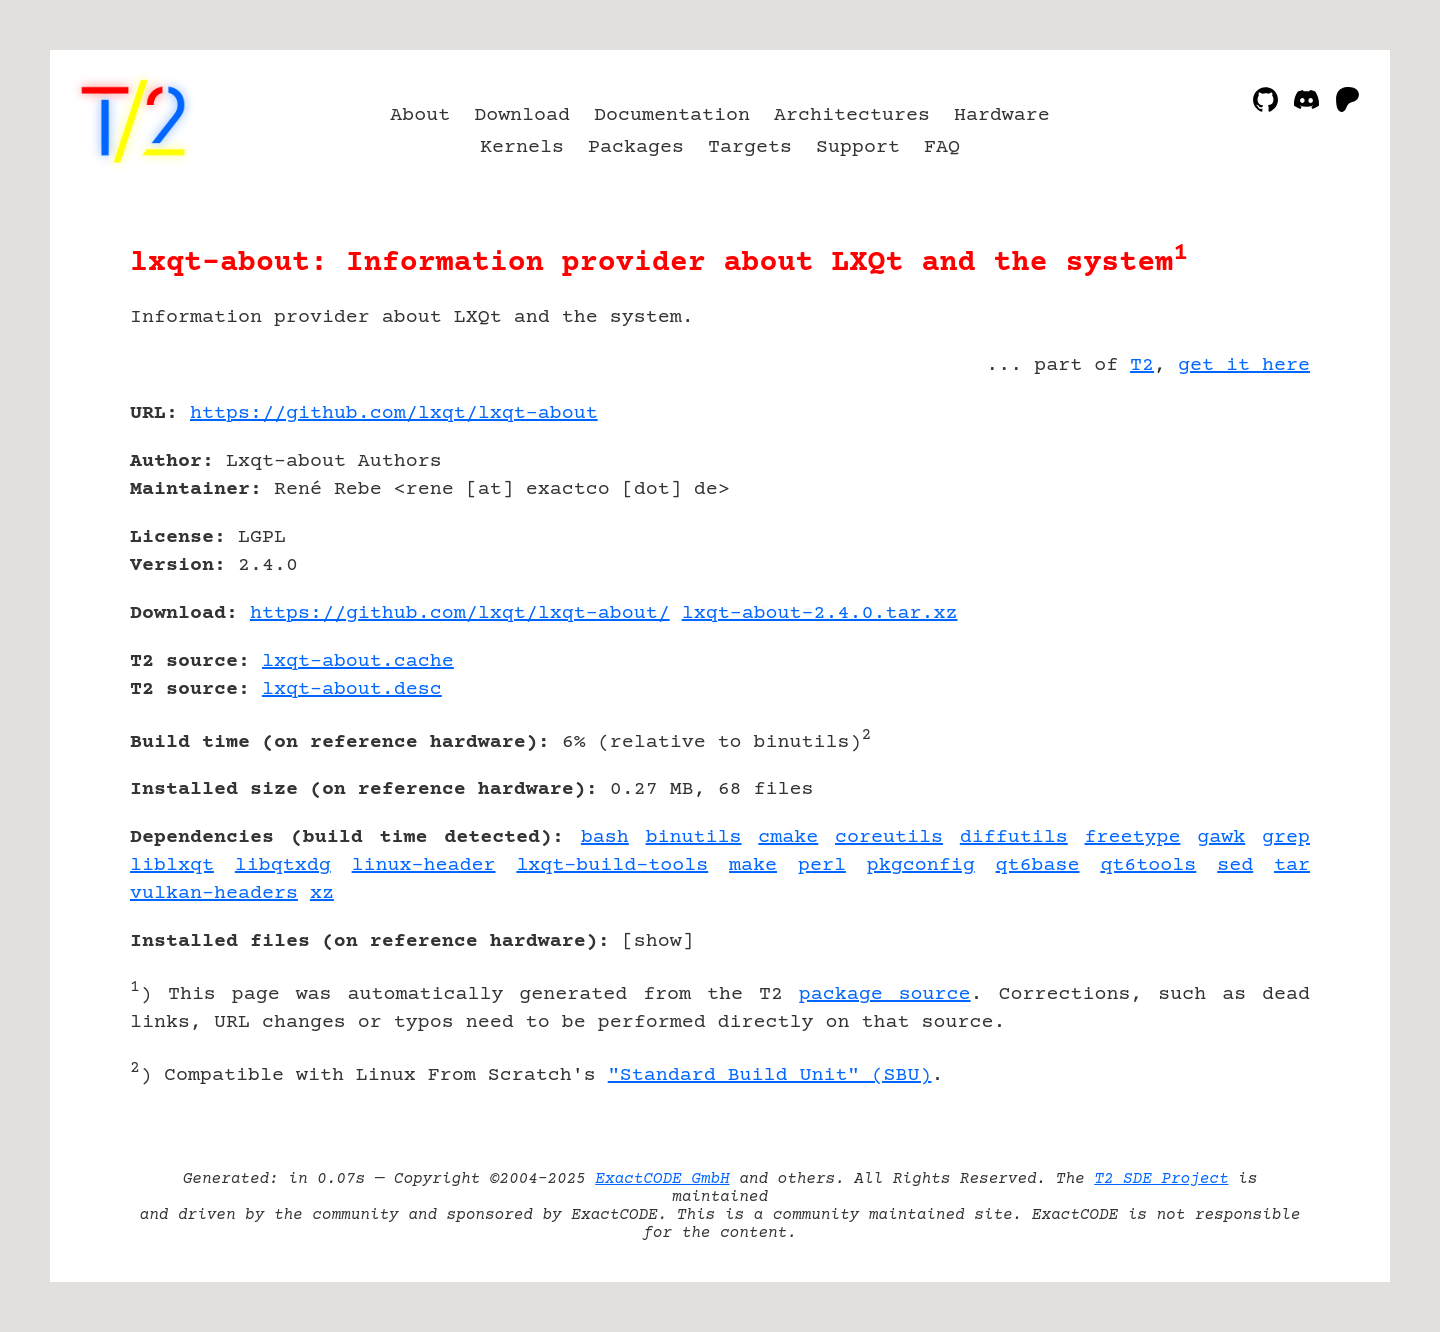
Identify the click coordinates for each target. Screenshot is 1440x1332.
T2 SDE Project (1161, 1179)
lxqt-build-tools (612, 865)
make (753, 865)
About (420, 115)
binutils (694, 837)
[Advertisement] (1250, 530)
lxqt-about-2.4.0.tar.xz (820, 613)
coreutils (889, 837)
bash (605, 837)
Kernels (522, 147)
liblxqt (172, 865)
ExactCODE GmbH (662, 1179)
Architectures (852, 115)
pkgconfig (921, 865)
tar (1292, 865)
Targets (750, 147)
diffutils (1014, 837)
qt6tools (1148, 865)
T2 (1142, 365)
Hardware (1002, 115)
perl (822, 865)
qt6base (1038, 865)
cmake (788, 837)
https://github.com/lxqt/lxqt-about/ (460, 613)
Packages (636, 147)
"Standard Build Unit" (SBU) (770, 1075)
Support (858, 147)
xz (322, 893)
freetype (1133, 837)
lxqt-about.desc (352, 689)
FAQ (942, 147)
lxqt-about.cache (358, 661)
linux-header (424, 865)
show (658, 941)
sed (1235, 865)
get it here (1244, 365)
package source (885, 994)
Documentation (672, 115)
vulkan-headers (214, 893)
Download (522, 115)
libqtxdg (283, 865)
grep (1286, 837)
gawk (1221, 837)
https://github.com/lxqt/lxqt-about (394, 413)
